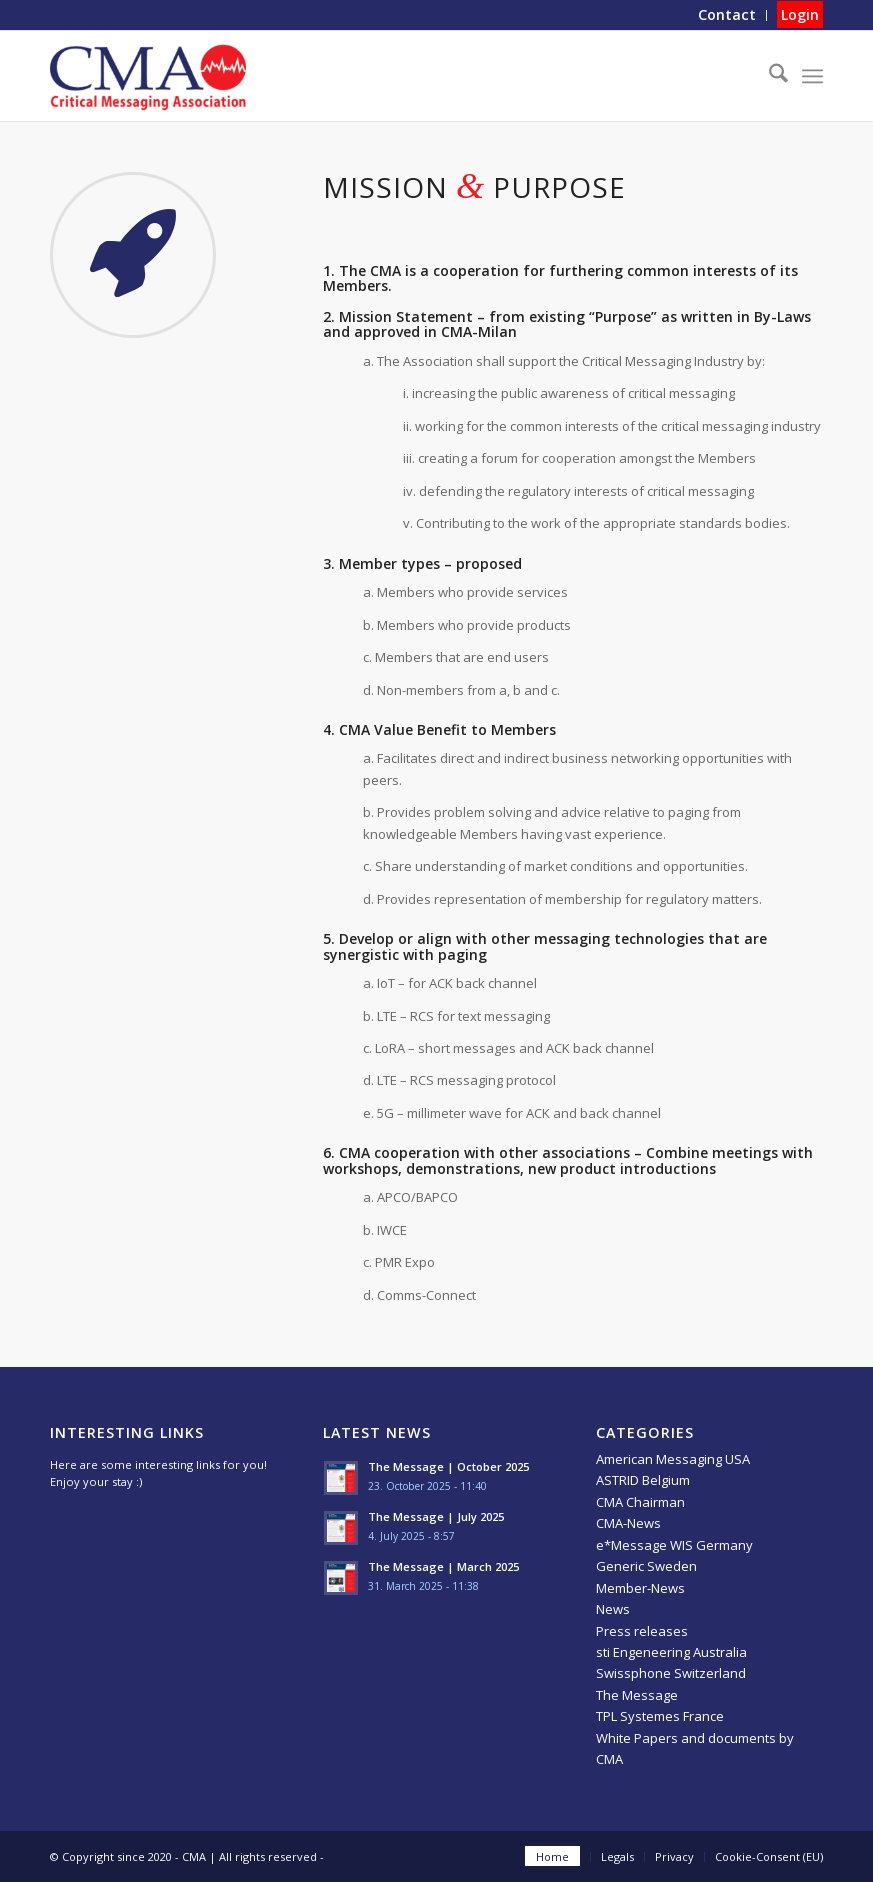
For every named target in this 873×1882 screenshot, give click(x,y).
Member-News (640, 1588)
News (613, 1609)
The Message (637, 1695)
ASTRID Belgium (643, 1480)
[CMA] (148, 76)
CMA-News (628, 1523)
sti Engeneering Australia (671, 1652)
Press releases (642, 1631)
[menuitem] (727, 15)
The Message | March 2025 (443, 1566)
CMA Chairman (640, 1502)
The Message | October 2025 (448, 1466)
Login (800, 14)
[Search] (768, 76)
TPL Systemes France (660, 1716)
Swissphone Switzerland (671, 1673)
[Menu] (812, 76)
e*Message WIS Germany (674, 1545)
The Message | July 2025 (436, 1516)
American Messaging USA (673, 1459)
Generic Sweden (646, 1566)
